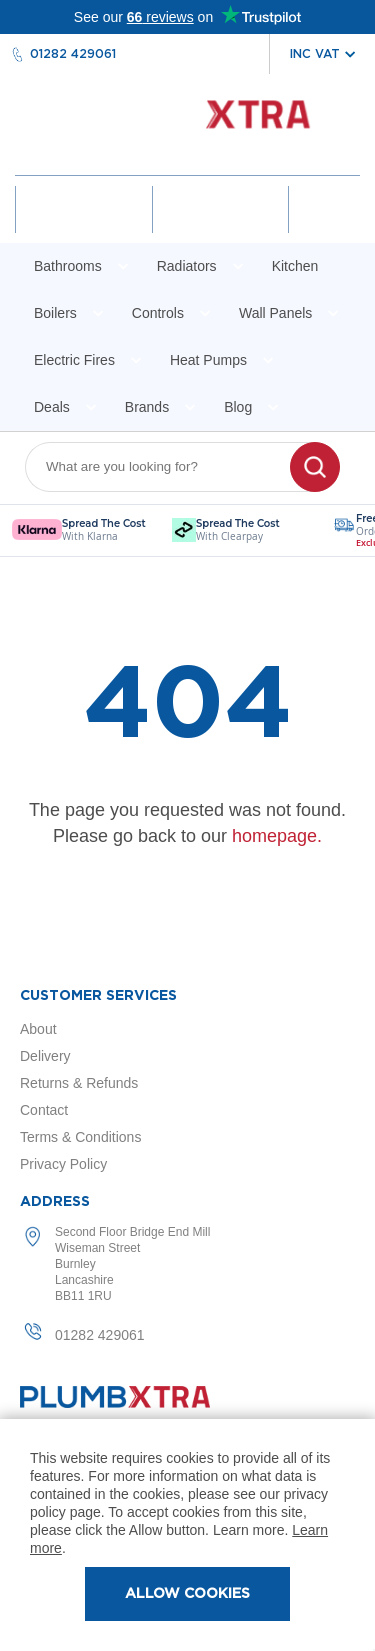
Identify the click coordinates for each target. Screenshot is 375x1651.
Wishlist (220, 227)
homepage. (277, 836)
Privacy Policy (63, 1164)
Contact (44, 1110)
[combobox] (170, 467)
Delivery (45, 1056)
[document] (187, 1535)
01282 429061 (73, 54)
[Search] (315, 467)
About (38, 1029)
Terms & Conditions (80, 1137)
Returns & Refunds (79, 1083)
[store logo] (187, 124)
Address (55, 1202)
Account (83, 227)
